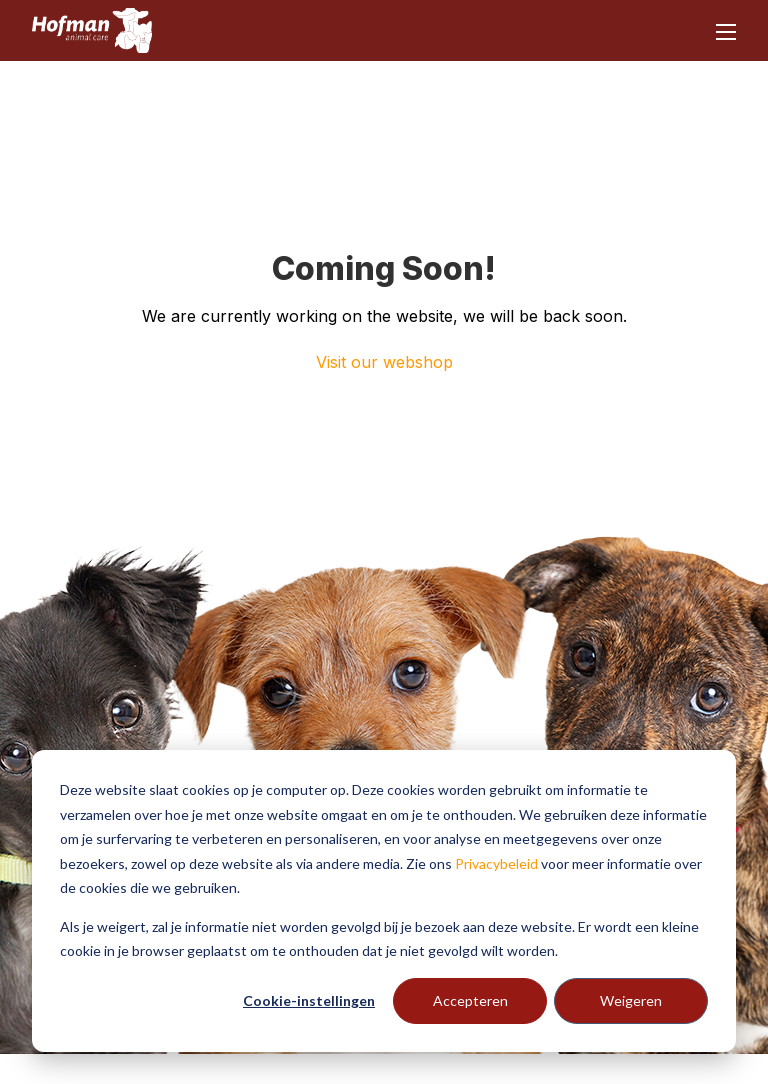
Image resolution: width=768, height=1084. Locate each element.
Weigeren (631, 1000)
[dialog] (384, 901)
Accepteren (470, 1000)
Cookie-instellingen (309, 1000)
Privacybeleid (496, 863)
